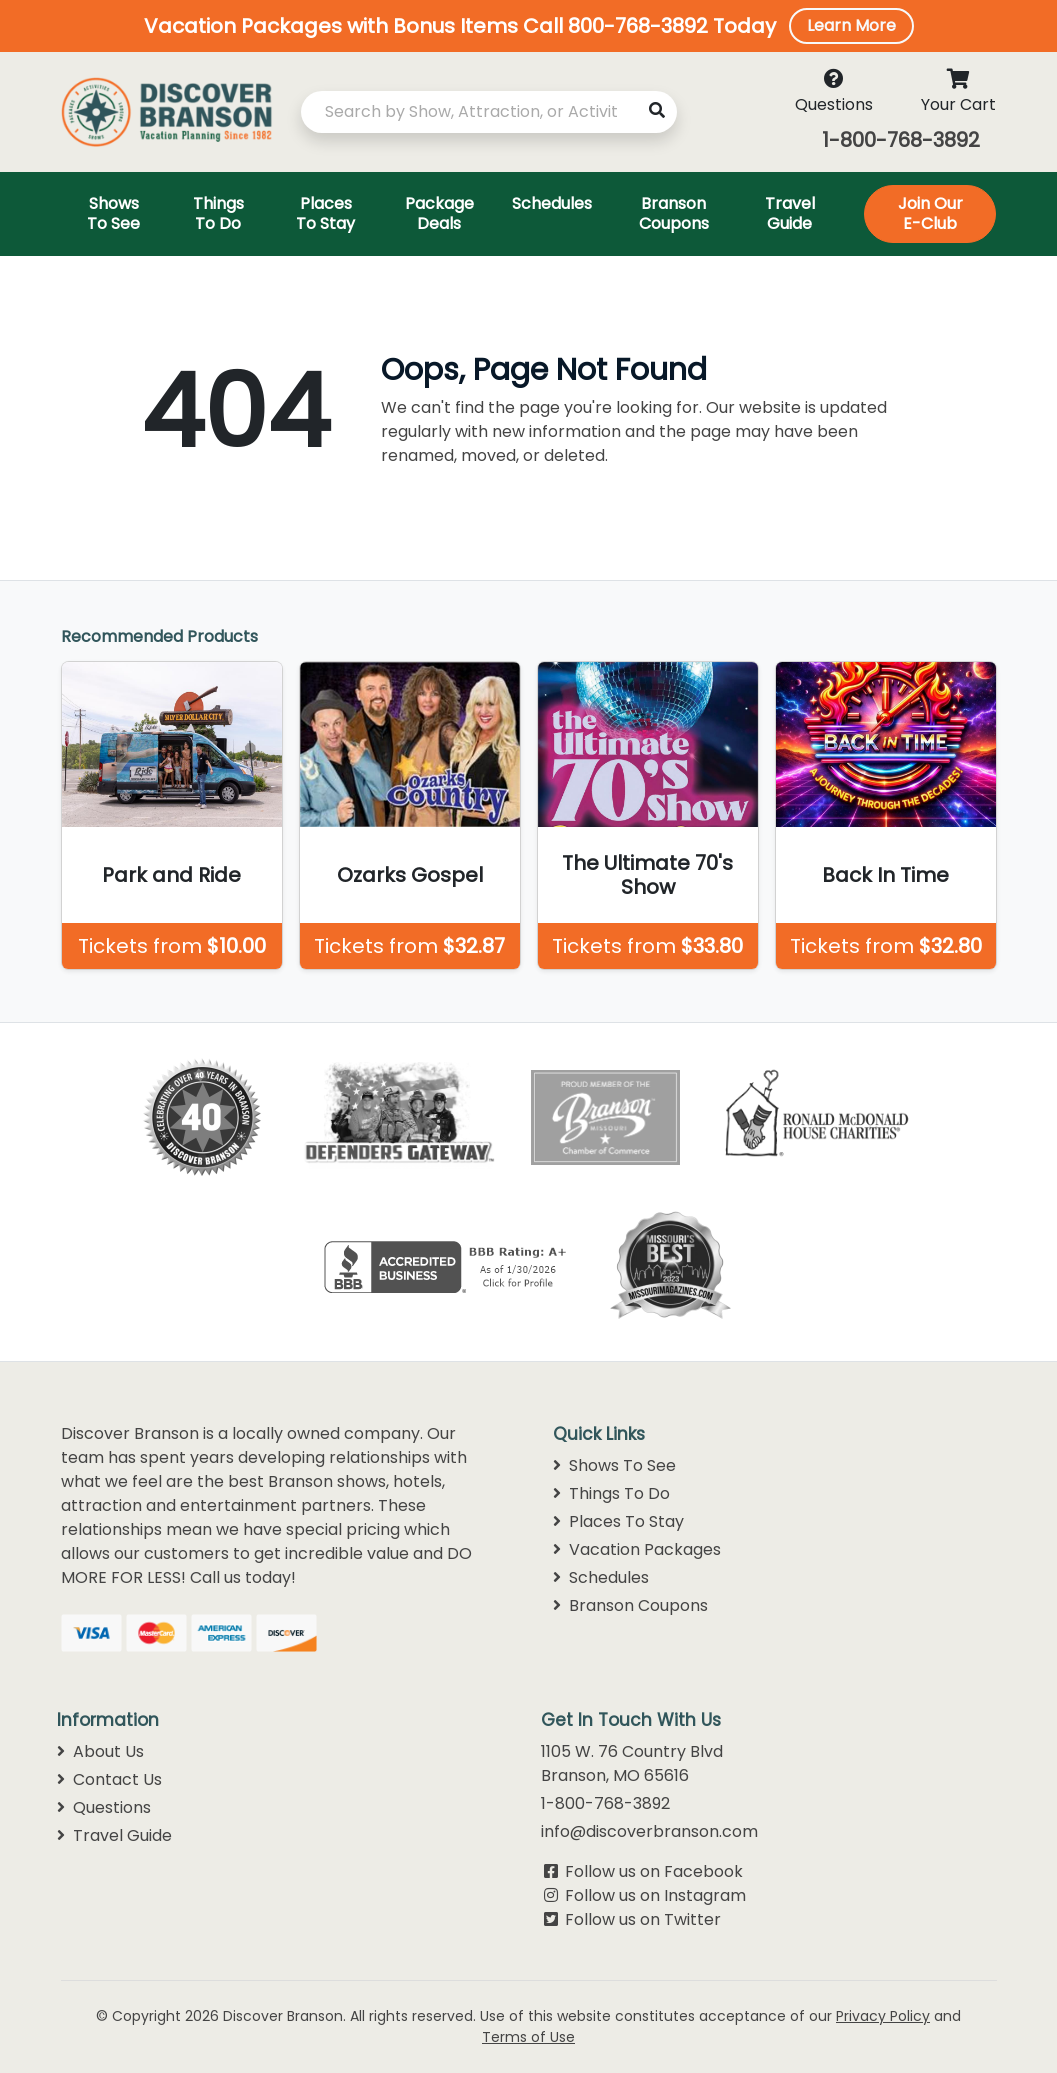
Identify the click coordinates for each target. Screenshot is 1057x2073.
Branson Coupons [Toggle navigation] (674, 213)
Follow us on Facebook (654, 1871)
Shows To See (614, 1465)
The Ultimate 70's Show (647, 875)
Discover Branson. (284, 2016)
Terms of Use (528, 2037)
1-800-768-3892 (901, 140)
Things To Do (611, 1493)
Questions (104, 1807)
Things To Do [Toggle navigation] (218, 213)
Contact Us (109, 1779)
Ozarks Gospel (410, 875)
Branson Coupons (630, 1605)
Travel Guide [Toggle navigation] (790, 213)
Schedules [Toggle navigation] (552, 203)
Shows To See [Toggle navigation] (113, 213)
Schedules (601, 1577)
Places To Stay (618, 1521)
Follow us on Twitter (643, 1919)
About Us (100, 1751)
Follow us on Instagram (655, 1895)
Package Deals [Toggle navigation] (439, 213)
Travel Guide (114, 1835)
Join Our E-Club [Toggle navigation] (930, 213)
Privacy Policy (883, 2016)
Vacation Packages (637, 1549)
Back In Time (885, 875)
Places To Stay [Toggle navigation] (325, 213)
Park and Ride (171, 875)
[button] (528, 26)
